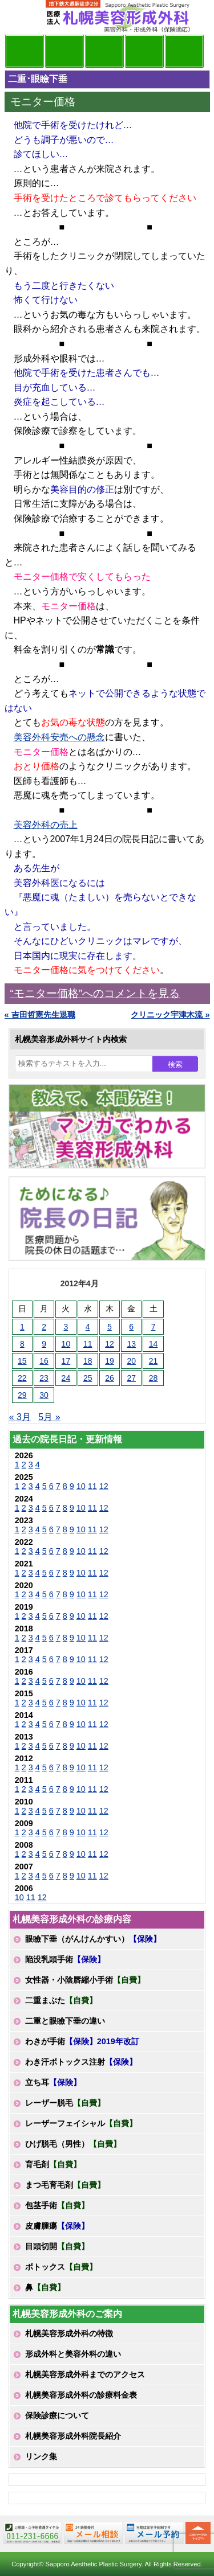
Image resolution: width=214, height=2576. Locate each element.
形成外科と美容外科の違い (73, 2353)
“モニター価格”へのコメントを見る (95, 993)
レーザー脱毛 (65, 2102)
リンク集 (41, 2456)
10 (81, 1486)
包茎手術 (57, 2205)
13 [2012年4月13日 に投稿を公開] (131, 1343)
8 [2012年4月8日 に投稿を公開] (22, 1343)
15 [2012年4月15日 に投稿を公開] (22, 1360)
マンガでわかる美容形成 (64, 51)
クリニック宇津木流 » (170, 1014)
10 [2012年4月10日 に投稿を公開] (66, 1343)
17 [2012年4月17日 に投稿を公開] (66, 1360)
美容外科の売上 (46, 825)
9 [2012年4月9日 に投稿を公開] (44, 1343)
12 (103, 1486)
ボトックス (61, 2266)
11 (92, 1486)
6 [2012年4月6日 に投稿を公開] (131, 1326)
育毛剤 (53, 2164)
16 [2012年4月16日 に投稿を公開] (44, 1360)
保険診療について (57, 2415)
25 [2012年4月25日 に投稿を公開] (87, 1378)
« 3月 (20, 1417)
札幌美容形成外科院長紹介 (73, 2435)
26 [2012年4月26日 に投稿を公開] (109, 1378)
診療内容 (104, 51)
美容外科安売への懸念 (59, 737)
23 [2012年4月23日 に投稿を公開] (44, 1378)
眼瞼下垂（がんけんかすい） (93, 1938)
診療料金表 (144, 51)
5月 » (49, 1417)
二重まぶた (61, 2000)
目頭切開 (57, 2246)
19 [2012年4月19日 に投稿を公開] (109, 1360)
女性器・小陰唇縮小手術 (85, 1979)
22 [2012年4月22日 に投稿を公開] (22, 1378)
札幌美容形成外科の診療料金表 (81, 2394)
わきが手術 (82, 2041)
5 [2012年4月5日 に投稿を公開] (109, 1326)
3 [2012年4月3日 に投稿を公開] (65, 1326)
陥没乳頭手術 (65, 1959)
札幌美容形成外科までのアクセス (85, 2374)
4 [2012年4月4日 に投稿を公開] (88, 1326)
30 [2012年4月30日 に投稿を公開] (44, 1395)
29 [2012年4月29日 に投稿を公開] (22, 1395)
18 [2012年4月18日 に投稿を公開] (87, 1360)
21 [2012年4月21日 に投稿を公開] (153, 1360)
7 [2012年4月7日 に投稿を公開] (153, 1326)
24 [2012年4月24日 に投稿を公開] (66, 1378)
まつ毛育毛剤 (65, 2184)
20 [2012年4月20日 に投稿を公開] (131, 1360)
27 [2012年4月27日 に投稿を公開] (131, 1378)
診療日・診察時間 (184, 51)
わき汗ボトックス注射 (81, 2061)
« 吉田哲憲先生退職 (40, 1014)
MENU (22, 17)
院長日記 (25, 51)
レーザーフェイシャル (81, 2123)
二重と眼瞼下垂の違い (65, 2020)
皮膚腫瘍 (57, 2225)
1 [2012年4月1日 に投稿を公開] (22, 1326)
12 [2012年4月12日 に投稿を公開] (109, 1343)
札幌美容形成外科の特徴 (69, 2333)
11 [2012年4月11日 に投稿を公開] (87, 1343)
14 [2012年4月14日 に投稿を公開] (153, 1343)
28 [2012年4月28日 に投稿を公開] (153, 1378)
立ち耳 (53, 2082)
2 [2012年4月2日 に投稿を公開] (44, 1326)
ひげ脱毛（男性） (73, 2143)
